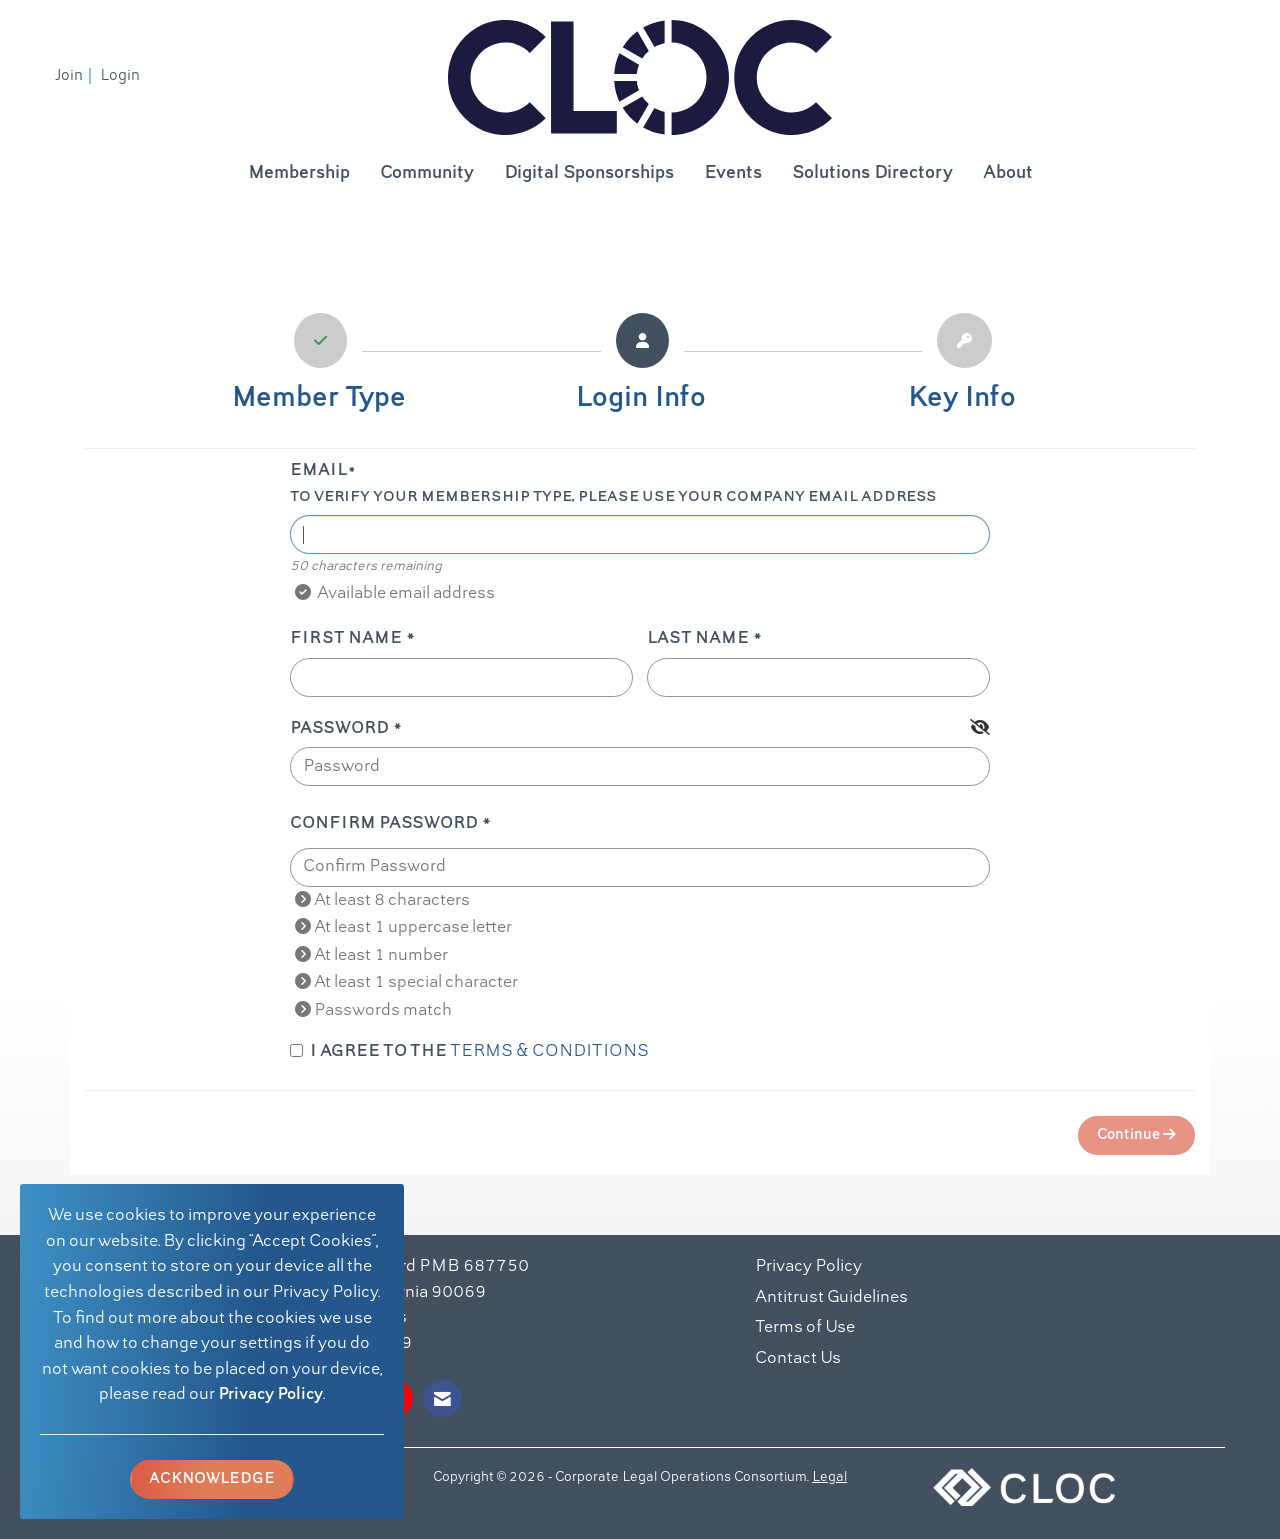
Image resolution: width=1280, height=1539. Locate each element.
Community (427, 173)
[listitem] (76, 76)
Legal (829, 1478)
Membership (299, 173)
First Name (346, 639)
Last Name (698, 639)
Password (339, 729)
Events (733, 173)
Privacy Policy (270, 1395)
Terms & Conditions (549, 1052)
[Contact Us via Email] (442, 1398)
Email (318, 471)
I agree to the (469, 1052)
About (1008, 173)
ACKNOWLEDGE (212, 1479)
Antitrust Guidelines (831, 1298)
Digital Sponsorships (589, 173)
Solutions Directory (872, 173)
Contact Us (798, 1359)
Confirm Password (384, 824)
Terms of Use (805, 1328)
